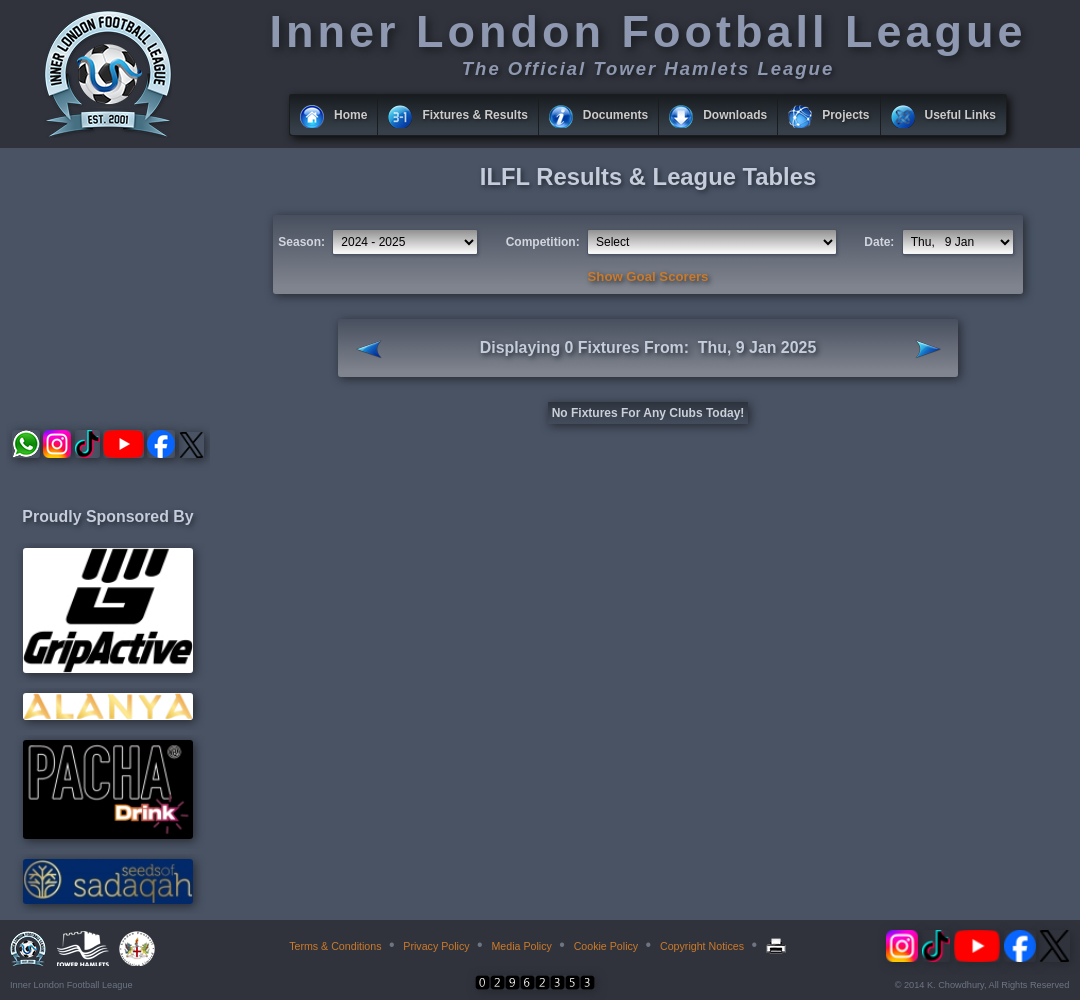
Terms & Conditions (335, 946)
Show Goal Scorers (648, 276)
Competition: (543, 242)
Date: (879, 242)
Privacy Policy (436, 946)
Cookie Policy (606, 946)
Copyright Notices (702, 946)
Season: (301, 242)
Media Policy (521, 946)
